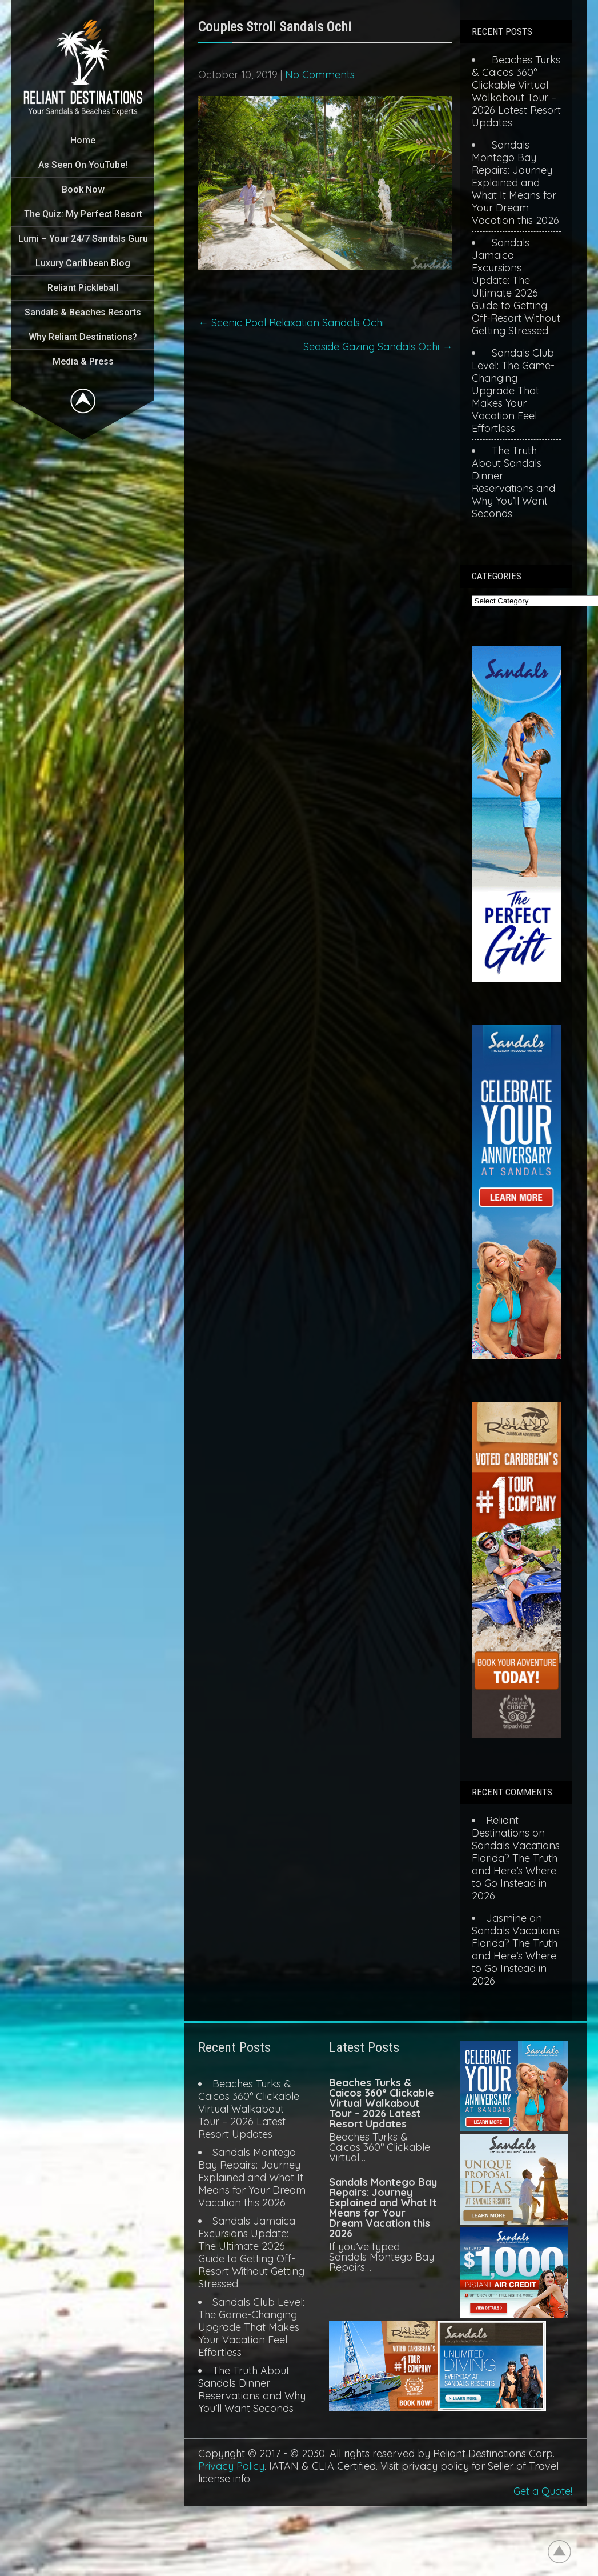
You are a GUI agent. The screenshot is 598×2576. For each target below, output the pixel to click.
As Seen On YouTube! (82, 164)
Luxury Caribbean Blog (82, 263)
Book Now (83, 189)
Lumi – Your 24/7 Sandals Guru (83, 238)
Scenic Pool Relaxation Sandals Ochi (291, 322)
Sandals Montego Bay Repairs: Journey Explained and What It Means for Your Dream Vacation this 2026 (515, 182)
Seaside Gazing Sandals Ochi (377, 346)
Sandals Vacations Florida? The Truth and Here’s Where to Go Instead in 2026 (516, 1870)
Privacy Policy (231, 2466)
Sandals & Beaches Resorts (83, 312)
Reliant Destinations (500, 1826)
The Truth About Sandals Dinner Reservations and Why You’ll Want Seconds (513, 482)
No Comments (320, 74)
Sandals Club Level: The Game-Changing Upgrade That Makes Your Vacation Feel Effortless (513, 390)
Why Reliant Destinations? (83, 336)
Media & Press (83, 361)
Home (82, 140)
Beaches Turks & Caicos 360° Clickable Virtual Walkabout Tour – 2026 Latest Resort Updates (516, 91)
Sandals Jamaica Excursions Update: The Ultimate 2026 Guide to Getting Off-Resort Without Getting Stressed (516, 286)
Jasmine (506, 1918)
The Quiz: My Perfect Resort (83, 214)
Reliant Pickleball (82, 287)
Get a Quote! (542, 2491)
